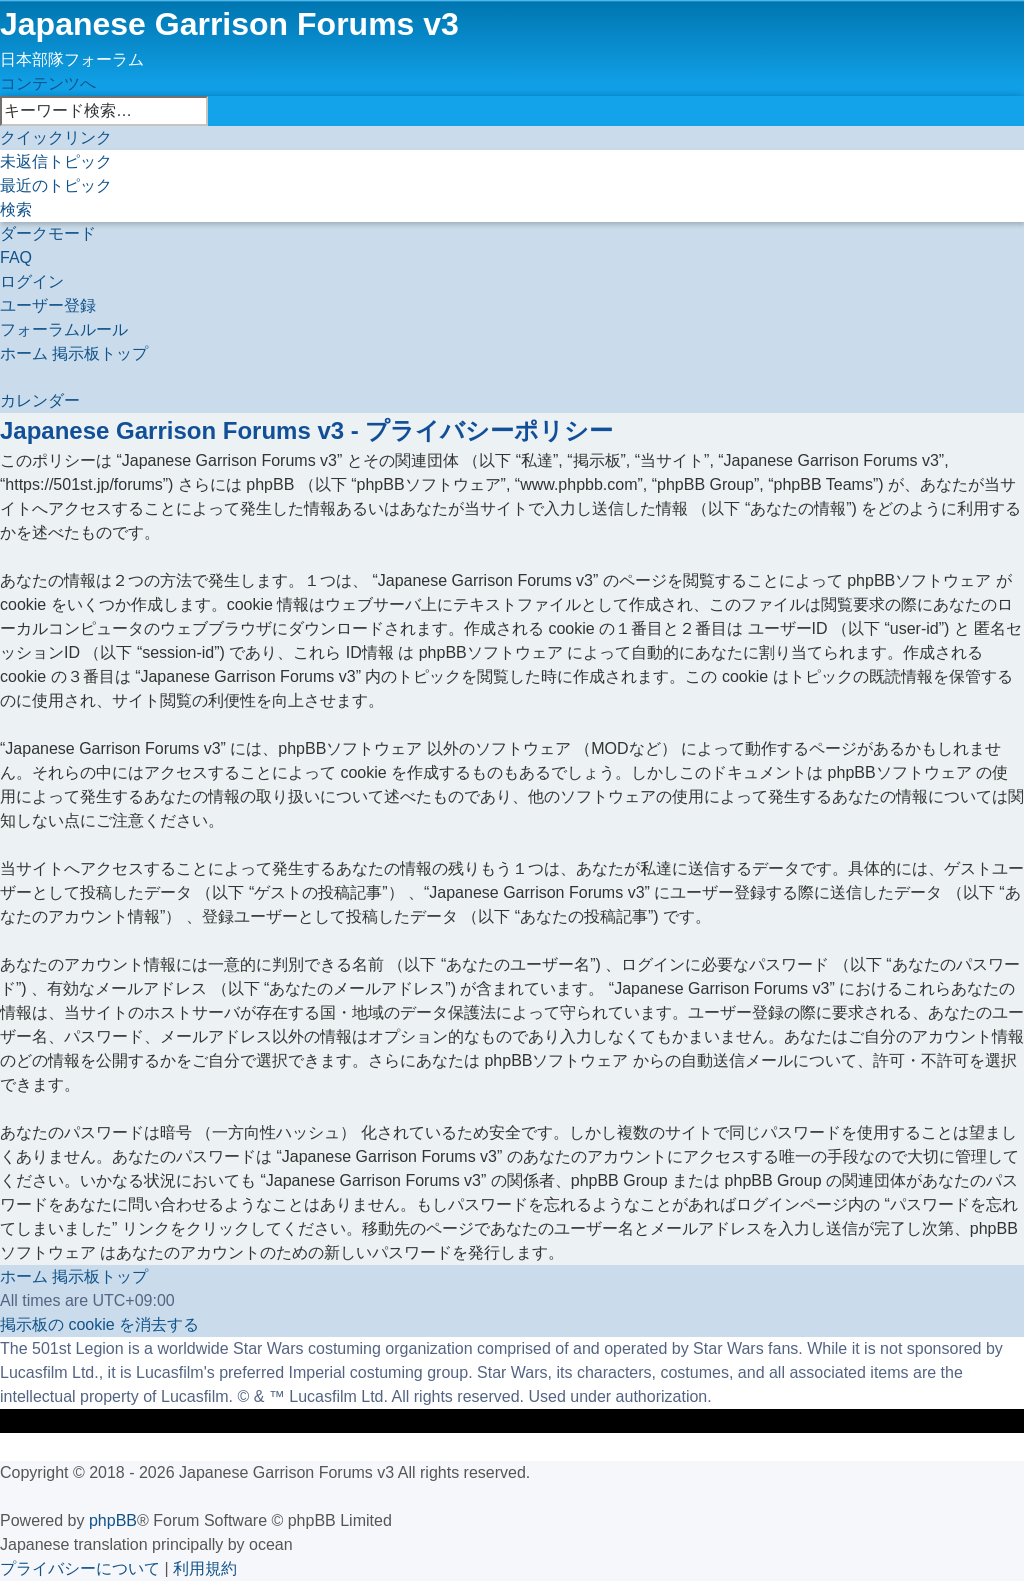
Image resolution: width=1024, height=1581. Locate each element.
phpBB (113, 1520)
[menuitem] (56, 161)
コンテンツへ (48, 83)
